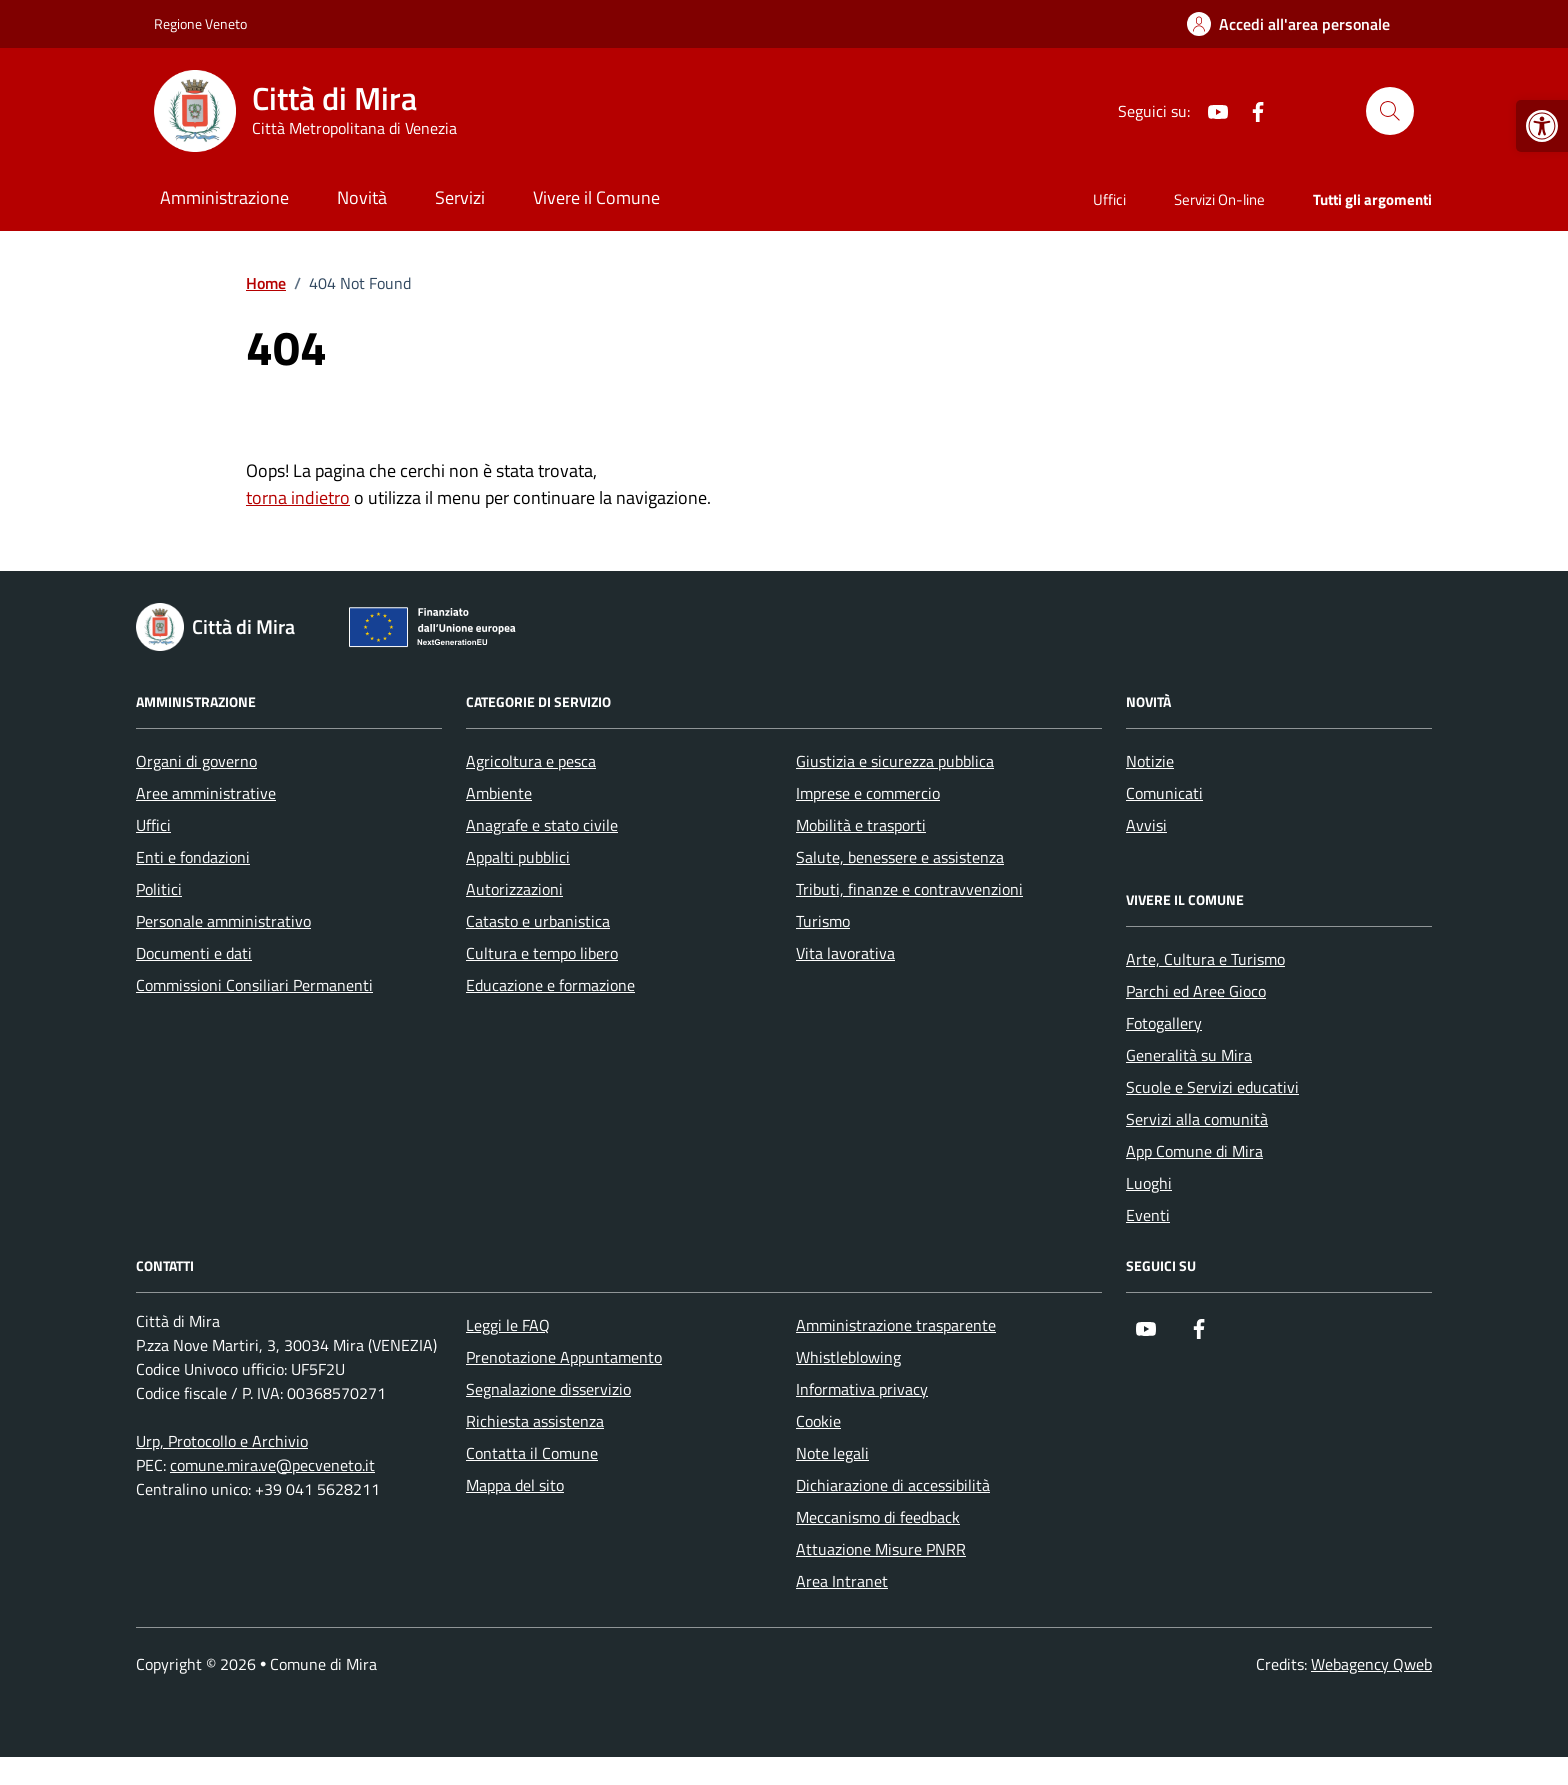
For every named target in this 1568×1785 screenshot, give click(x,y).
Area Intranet (842, 1581)
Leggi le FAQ (508, 1325)
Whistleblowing (848, 1357)
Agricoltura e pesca (531, 761)
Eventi (1148, 1215)
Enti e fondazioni (193, 857)
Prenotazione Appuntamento (564, 1357)
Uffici (1109, 199)
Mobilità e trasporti (861, 825)
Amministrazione (224, 197)
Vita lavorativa (845, 953)
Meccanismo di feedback (878, 1517)
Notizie (1150, 761)
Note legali (832, 1453)
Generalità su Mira (1189, 1055)
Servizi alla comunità (1197, 1119)
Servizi (460, 197)
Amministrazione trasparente (896, 1325)
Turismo (823, 921)
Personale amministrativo (223, 921)
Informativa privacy (862, 1389)
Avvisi (1146, 825)
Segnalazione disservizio (548, 1389)
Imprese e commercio (868, 793)
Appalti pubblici (518, 857)
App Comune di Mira (1194, 1151)
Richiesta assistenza (535, 1421)
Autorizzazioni (514, 889)
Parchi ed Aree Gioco (1196, 991)
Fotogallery (1164, 1023)
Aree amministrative (206, 793)
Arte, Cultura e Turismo (1205, 959)
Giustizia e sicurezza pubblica (895, 761)
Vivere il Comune (596, 197)
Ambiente (499, 793)
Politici (159, 889)
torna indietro (298, 497)
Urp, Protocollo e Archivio (222, 1441)
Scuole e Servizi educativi (1212, 1087)
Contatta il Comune (532, 1453)
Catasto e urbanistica (538, 921)
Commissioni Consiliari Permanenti (254, 985)
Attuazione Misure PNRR (881, 1549)
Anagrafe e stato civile (542, 825)
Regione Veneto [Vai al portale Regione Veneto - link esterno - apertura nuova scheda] (200, 23)
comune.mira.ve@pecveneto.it (272, 1465)
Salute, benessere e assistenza (900, 857)
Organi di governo (196, 761)
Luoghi (1149, 1183)
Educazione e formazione (550, 985)
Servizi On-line (1219, 199)
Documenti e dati (194, 953)
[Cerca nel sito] (1390, 111)
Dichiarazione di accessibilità (893, 1485)
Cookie (818, 1421)
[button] (1542, 126)
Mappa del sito (515, 1485)
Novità (362, 197)
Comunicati (1164, 793)
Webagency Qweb (1371, 1664)
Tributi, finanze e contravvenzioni (909, 889)
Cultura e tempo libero (542, 953)
